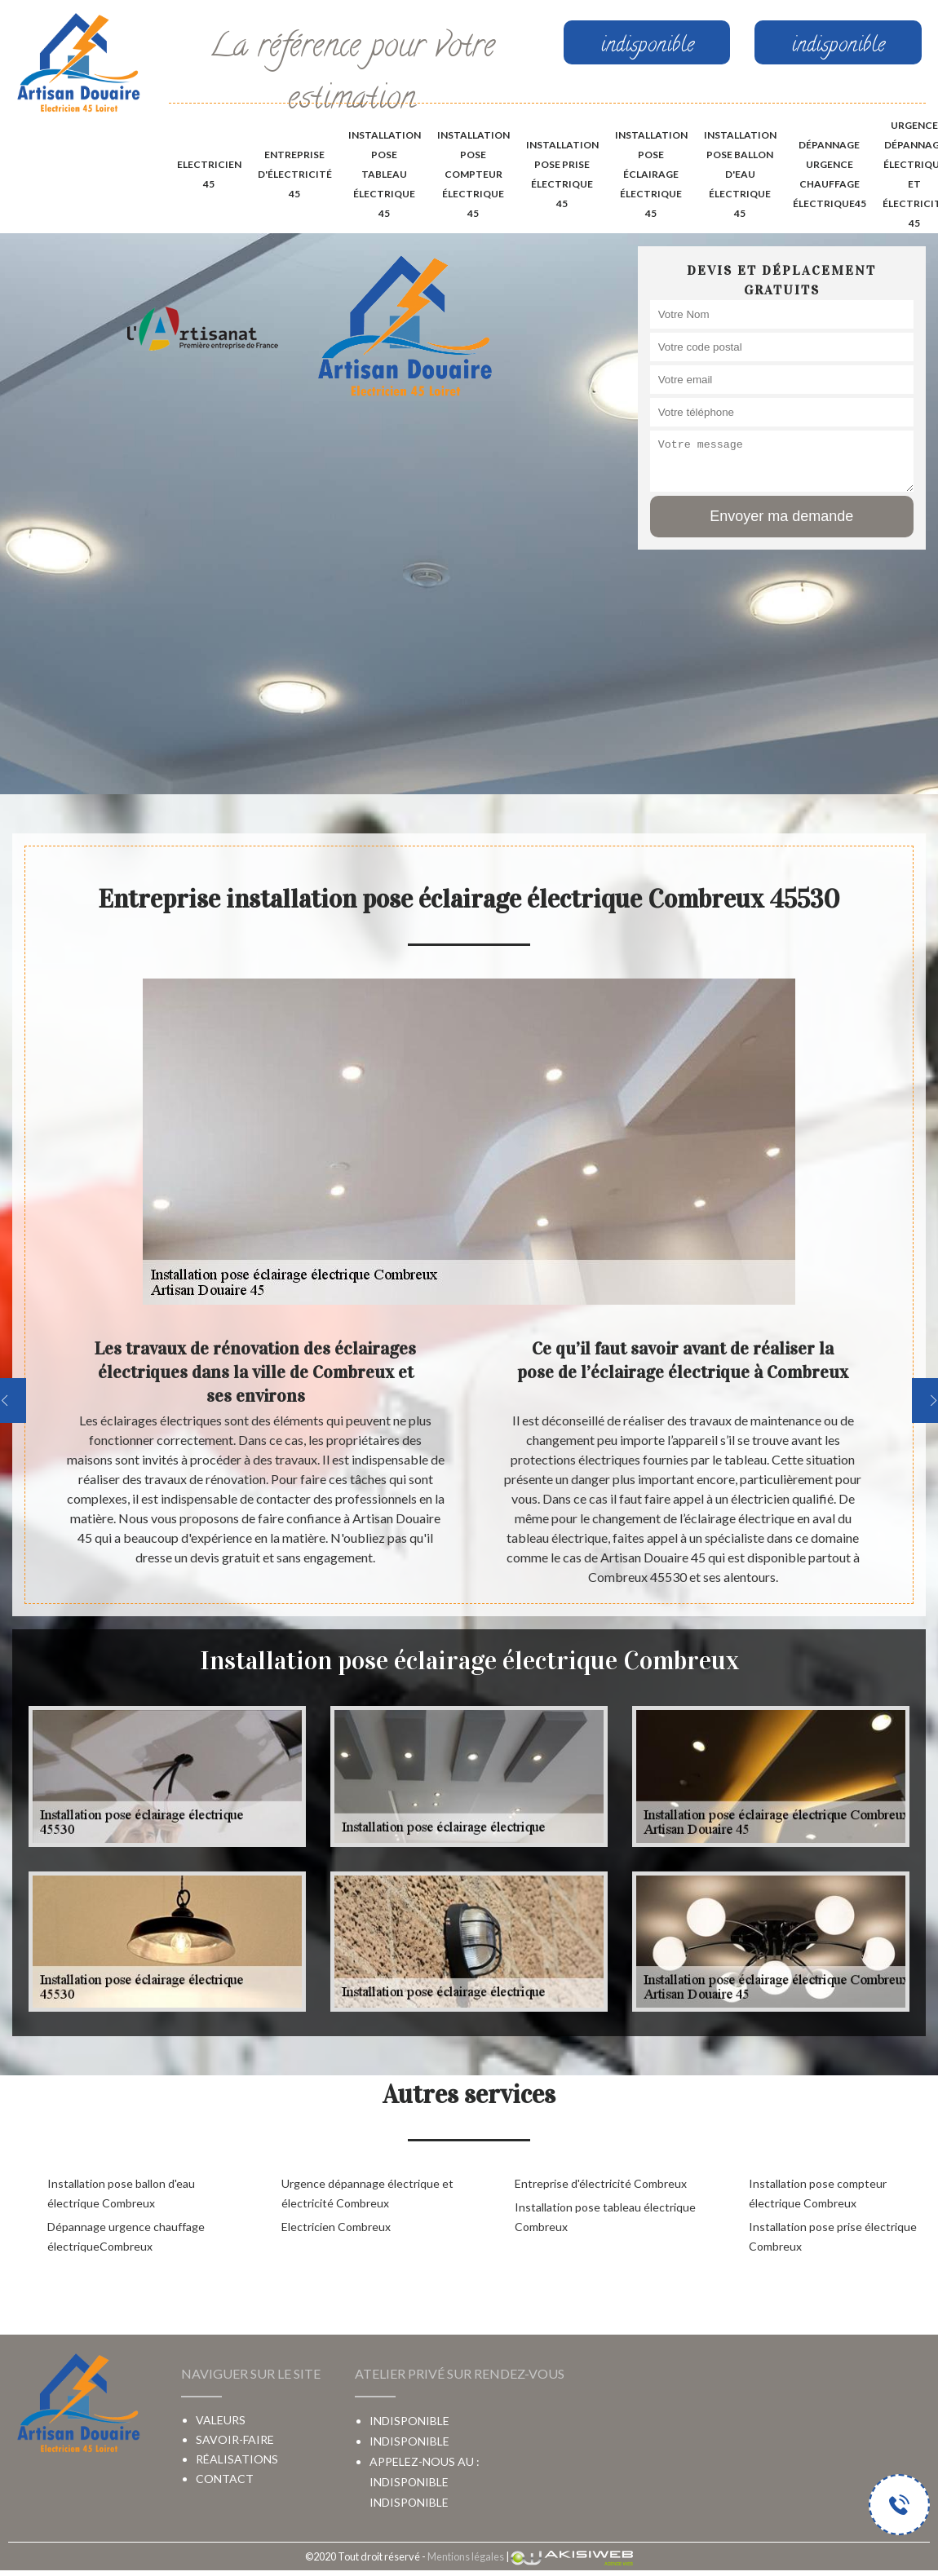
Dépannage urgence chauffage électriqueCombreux (126, 2236)
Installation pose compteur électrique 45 (473, 174)
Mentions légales (465, 2556)
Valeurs (221, 2420)
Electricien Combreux (336, 2227)
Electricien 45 (209, 174)
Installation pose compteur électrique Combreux (818, 2193)
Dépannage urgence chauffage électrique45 (829, 174)
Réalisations (237, 2459)
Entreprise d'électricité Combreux (601, 2183)
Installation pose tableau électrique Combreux (605, 2217)
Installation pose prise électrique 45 (562, 174)
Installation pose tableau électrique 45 (384, 174)
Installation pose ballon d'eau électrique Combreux (121, 2193)
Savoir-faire (235, 2439)
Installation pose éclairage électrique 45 (651, 174)
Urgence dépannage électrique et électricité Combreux (367, 2193)
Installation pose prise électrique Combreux (833, 2236)
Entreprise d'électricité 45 (295, 174)
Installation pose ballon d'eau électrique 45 (740, 174)
